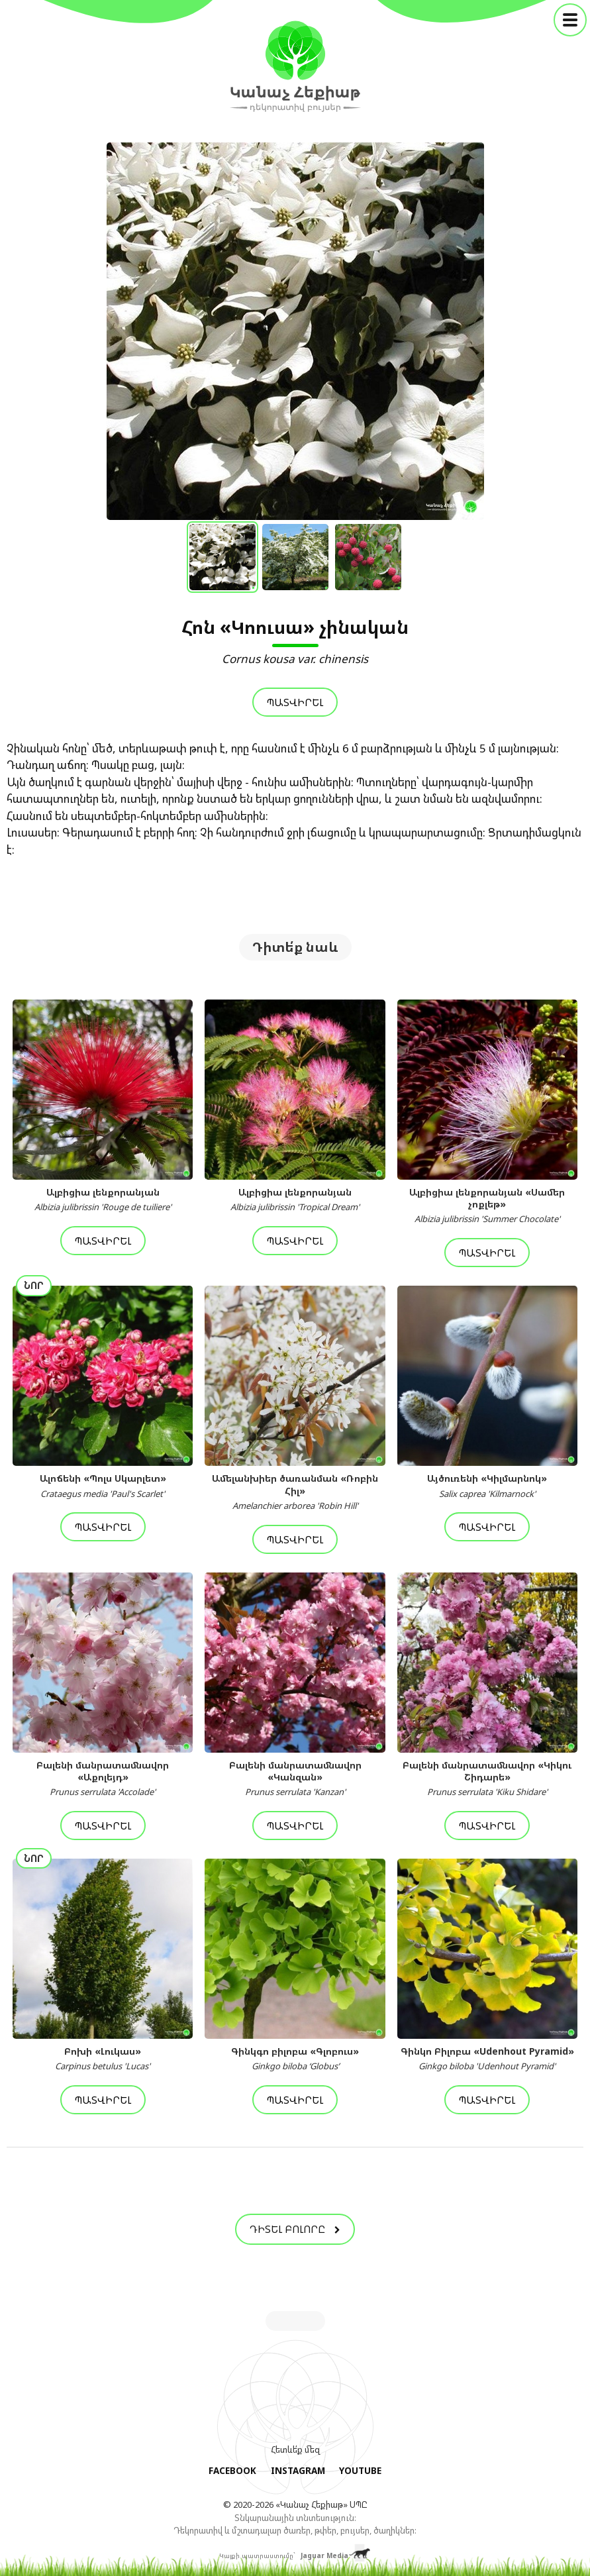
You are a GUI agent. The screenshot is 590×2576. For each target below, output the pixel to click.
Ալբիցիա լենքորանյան (102, 1199)
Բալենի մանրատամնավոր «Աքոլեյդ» (102, 1778)
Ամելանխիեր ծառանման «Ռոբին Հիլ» (294, 1491)
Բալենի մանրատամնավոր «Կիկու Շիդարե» (487, 1778)
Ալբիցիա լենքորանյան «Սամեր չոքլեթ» (487, 1205)
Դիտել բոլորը (295, 2229)
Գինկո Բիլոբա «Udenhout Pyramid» (487, 2058)
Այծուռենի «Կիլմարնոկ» (487, 1485)
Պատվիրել (295, 702)
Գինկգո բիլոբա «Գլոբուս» (294, 2058)
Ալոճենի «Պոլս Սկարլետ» (102, 1485)
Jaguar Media (324, 2552)
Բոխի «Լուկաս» (102, 2058)
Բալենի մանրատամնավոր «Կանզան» (294, 1778)
